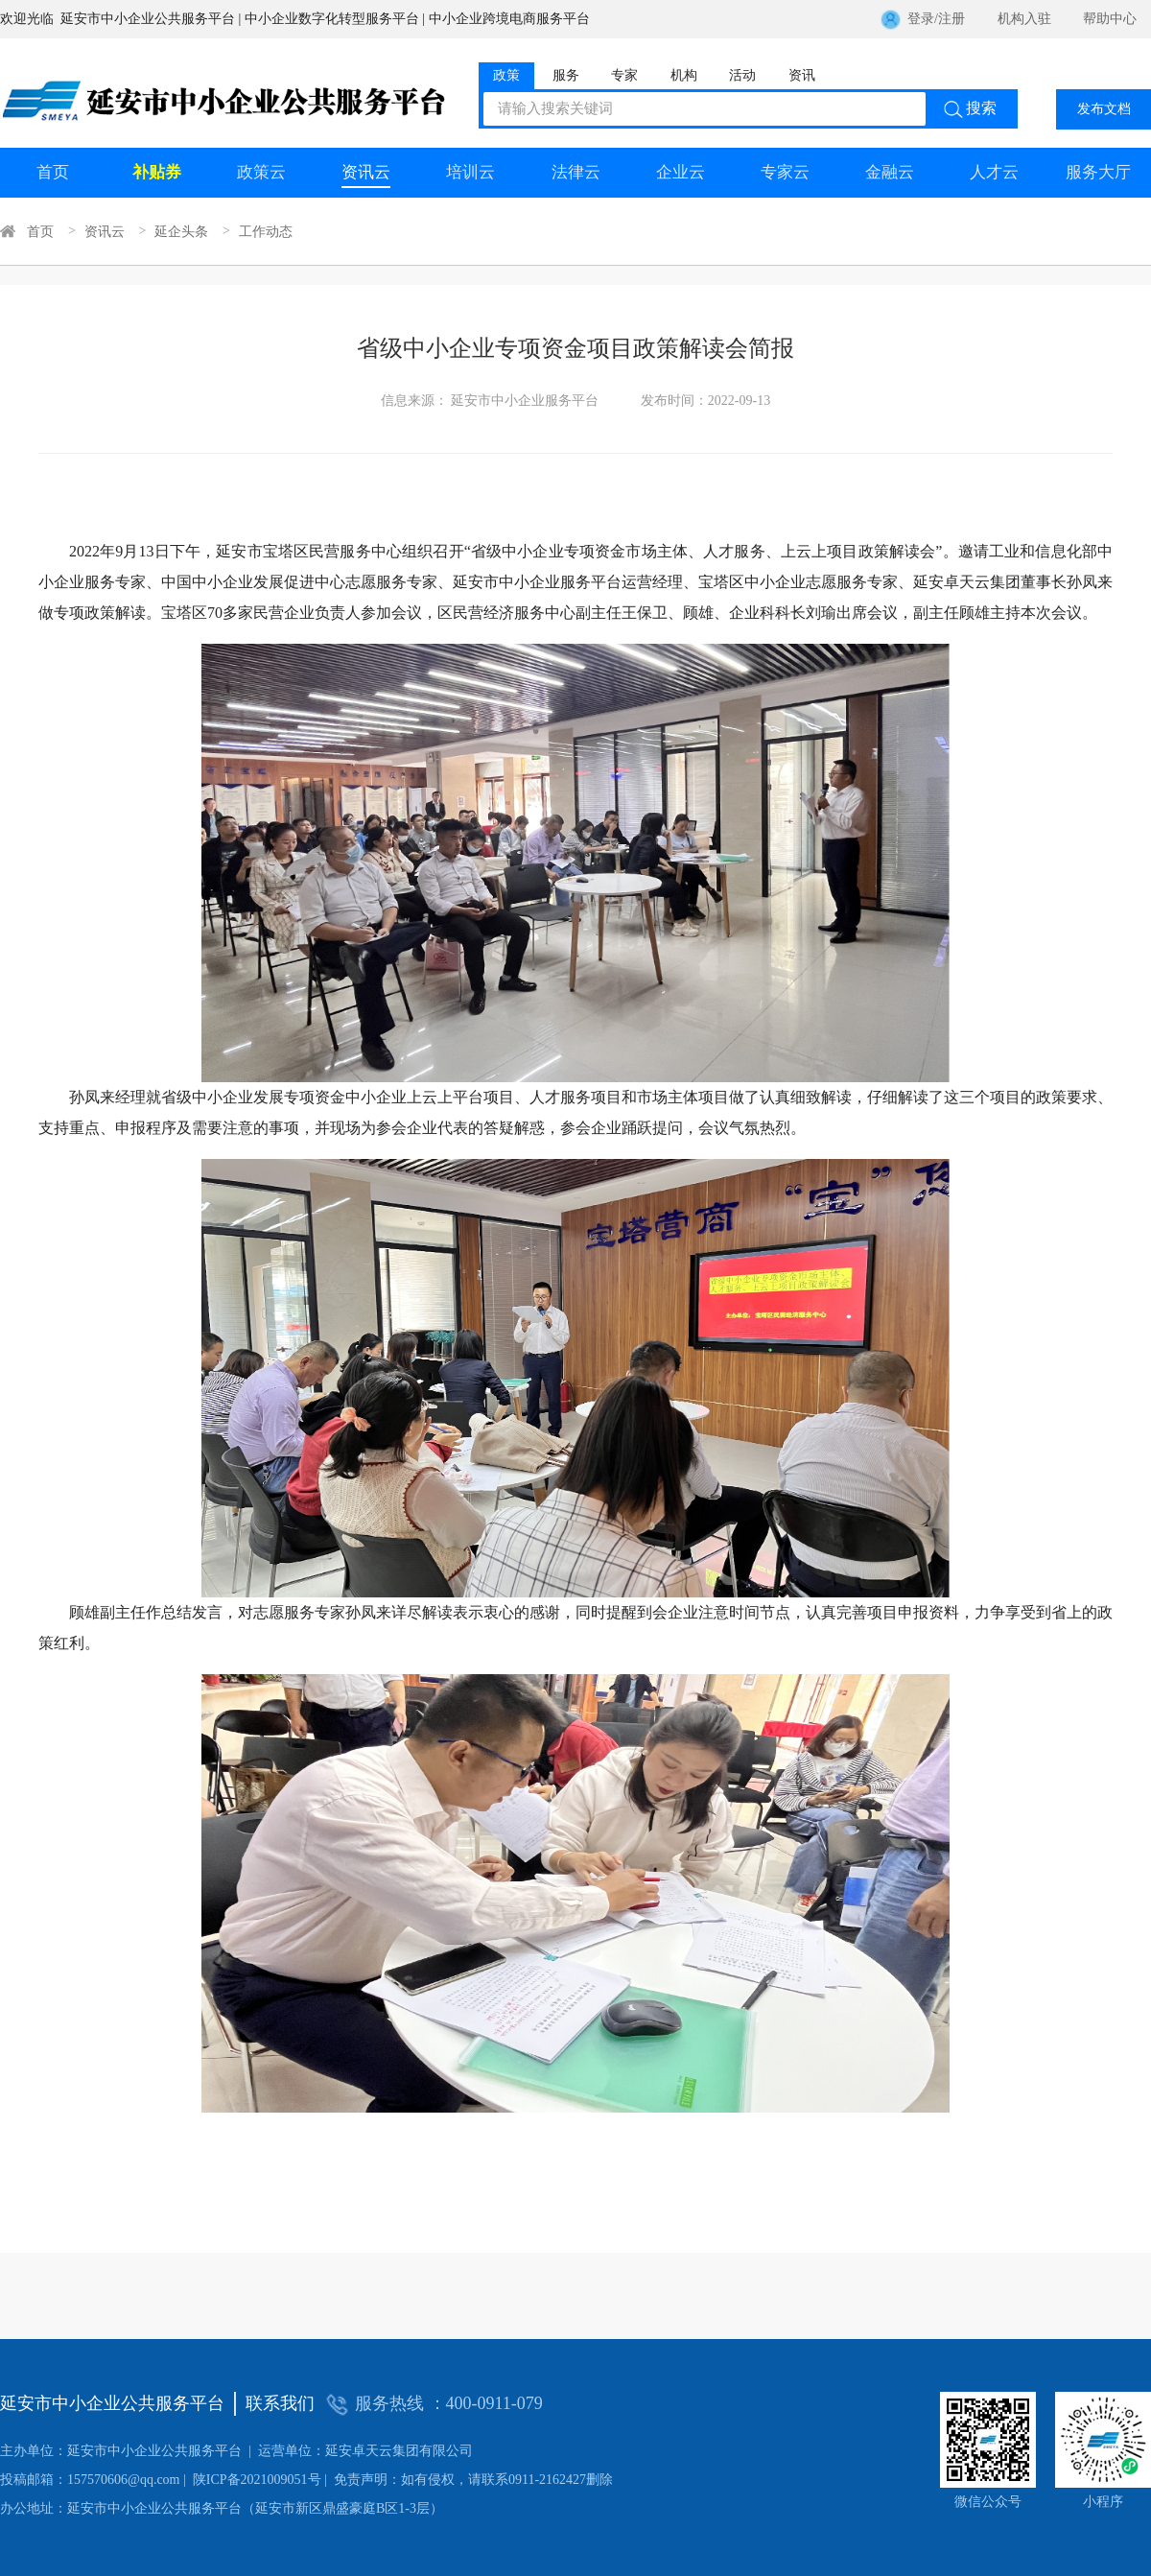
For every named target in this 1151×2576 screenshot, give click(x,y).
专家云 (785, 172)
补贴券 (156, 172)
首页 (52, 172)
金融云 (889, 172)
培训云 (470, 172)
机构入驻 (1024, 19)
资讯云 (365, 172)
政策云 (261, 172)
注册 (951, 19)
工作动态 (266, 231)
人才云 (994, 172)
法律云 (576, 172)
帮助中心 (1110, 19)
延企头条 (181, 231)
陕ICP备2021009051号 (160, 2479)
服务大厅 (1098, 172)
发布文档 (1104, 109)
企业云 (680, 172)
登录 (920, 19)
